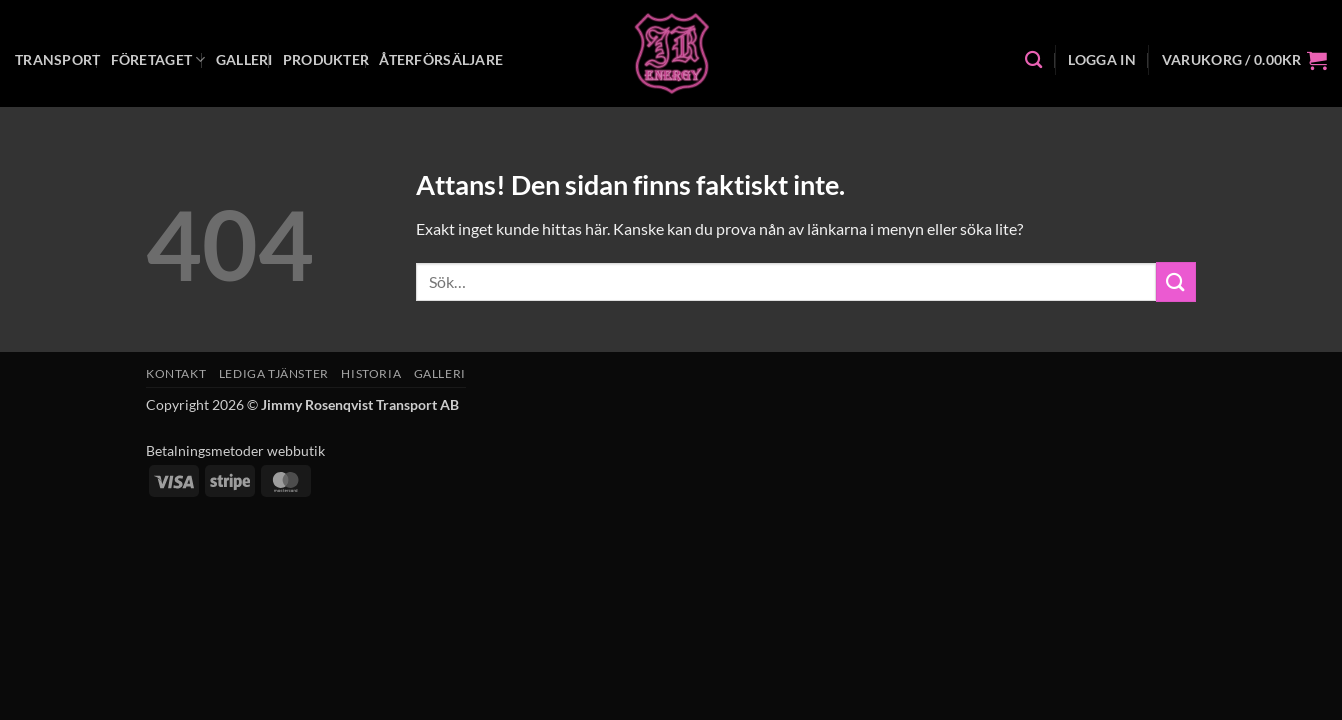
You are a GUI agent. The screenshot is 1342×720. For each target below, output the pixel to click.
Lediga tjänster (274, 373)
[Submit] (1176, 281)
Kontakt (176, 373)
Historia (371, 373)
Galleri (244, 59)
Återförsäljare (441, 59)
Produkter (326, 59)
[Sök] (1033, 60)
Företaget (158, 59)
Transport (58, 59)
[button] (1101, 60)
